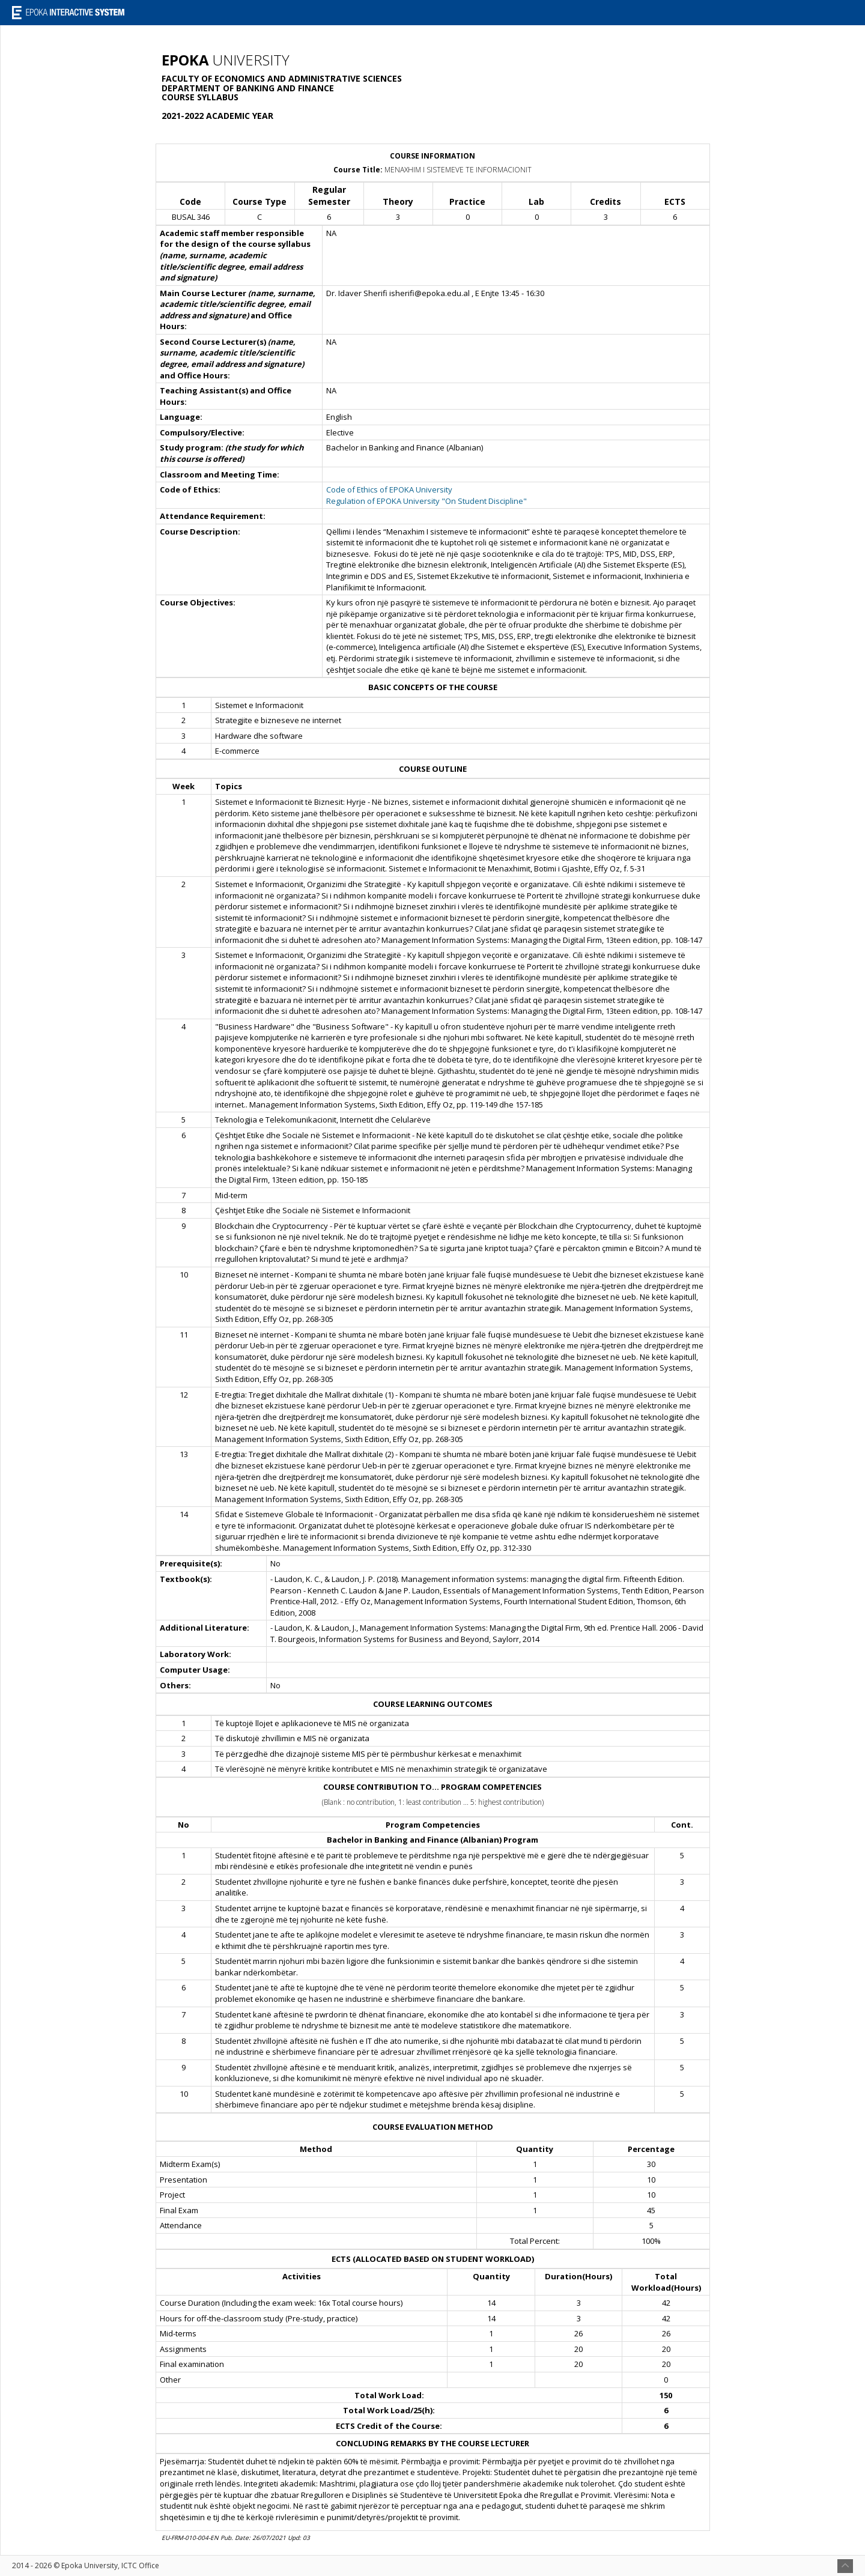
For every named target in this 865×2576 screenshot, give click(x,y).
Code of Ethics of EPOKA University (389, 489)
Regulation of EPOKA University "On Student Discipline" (426, 501)
